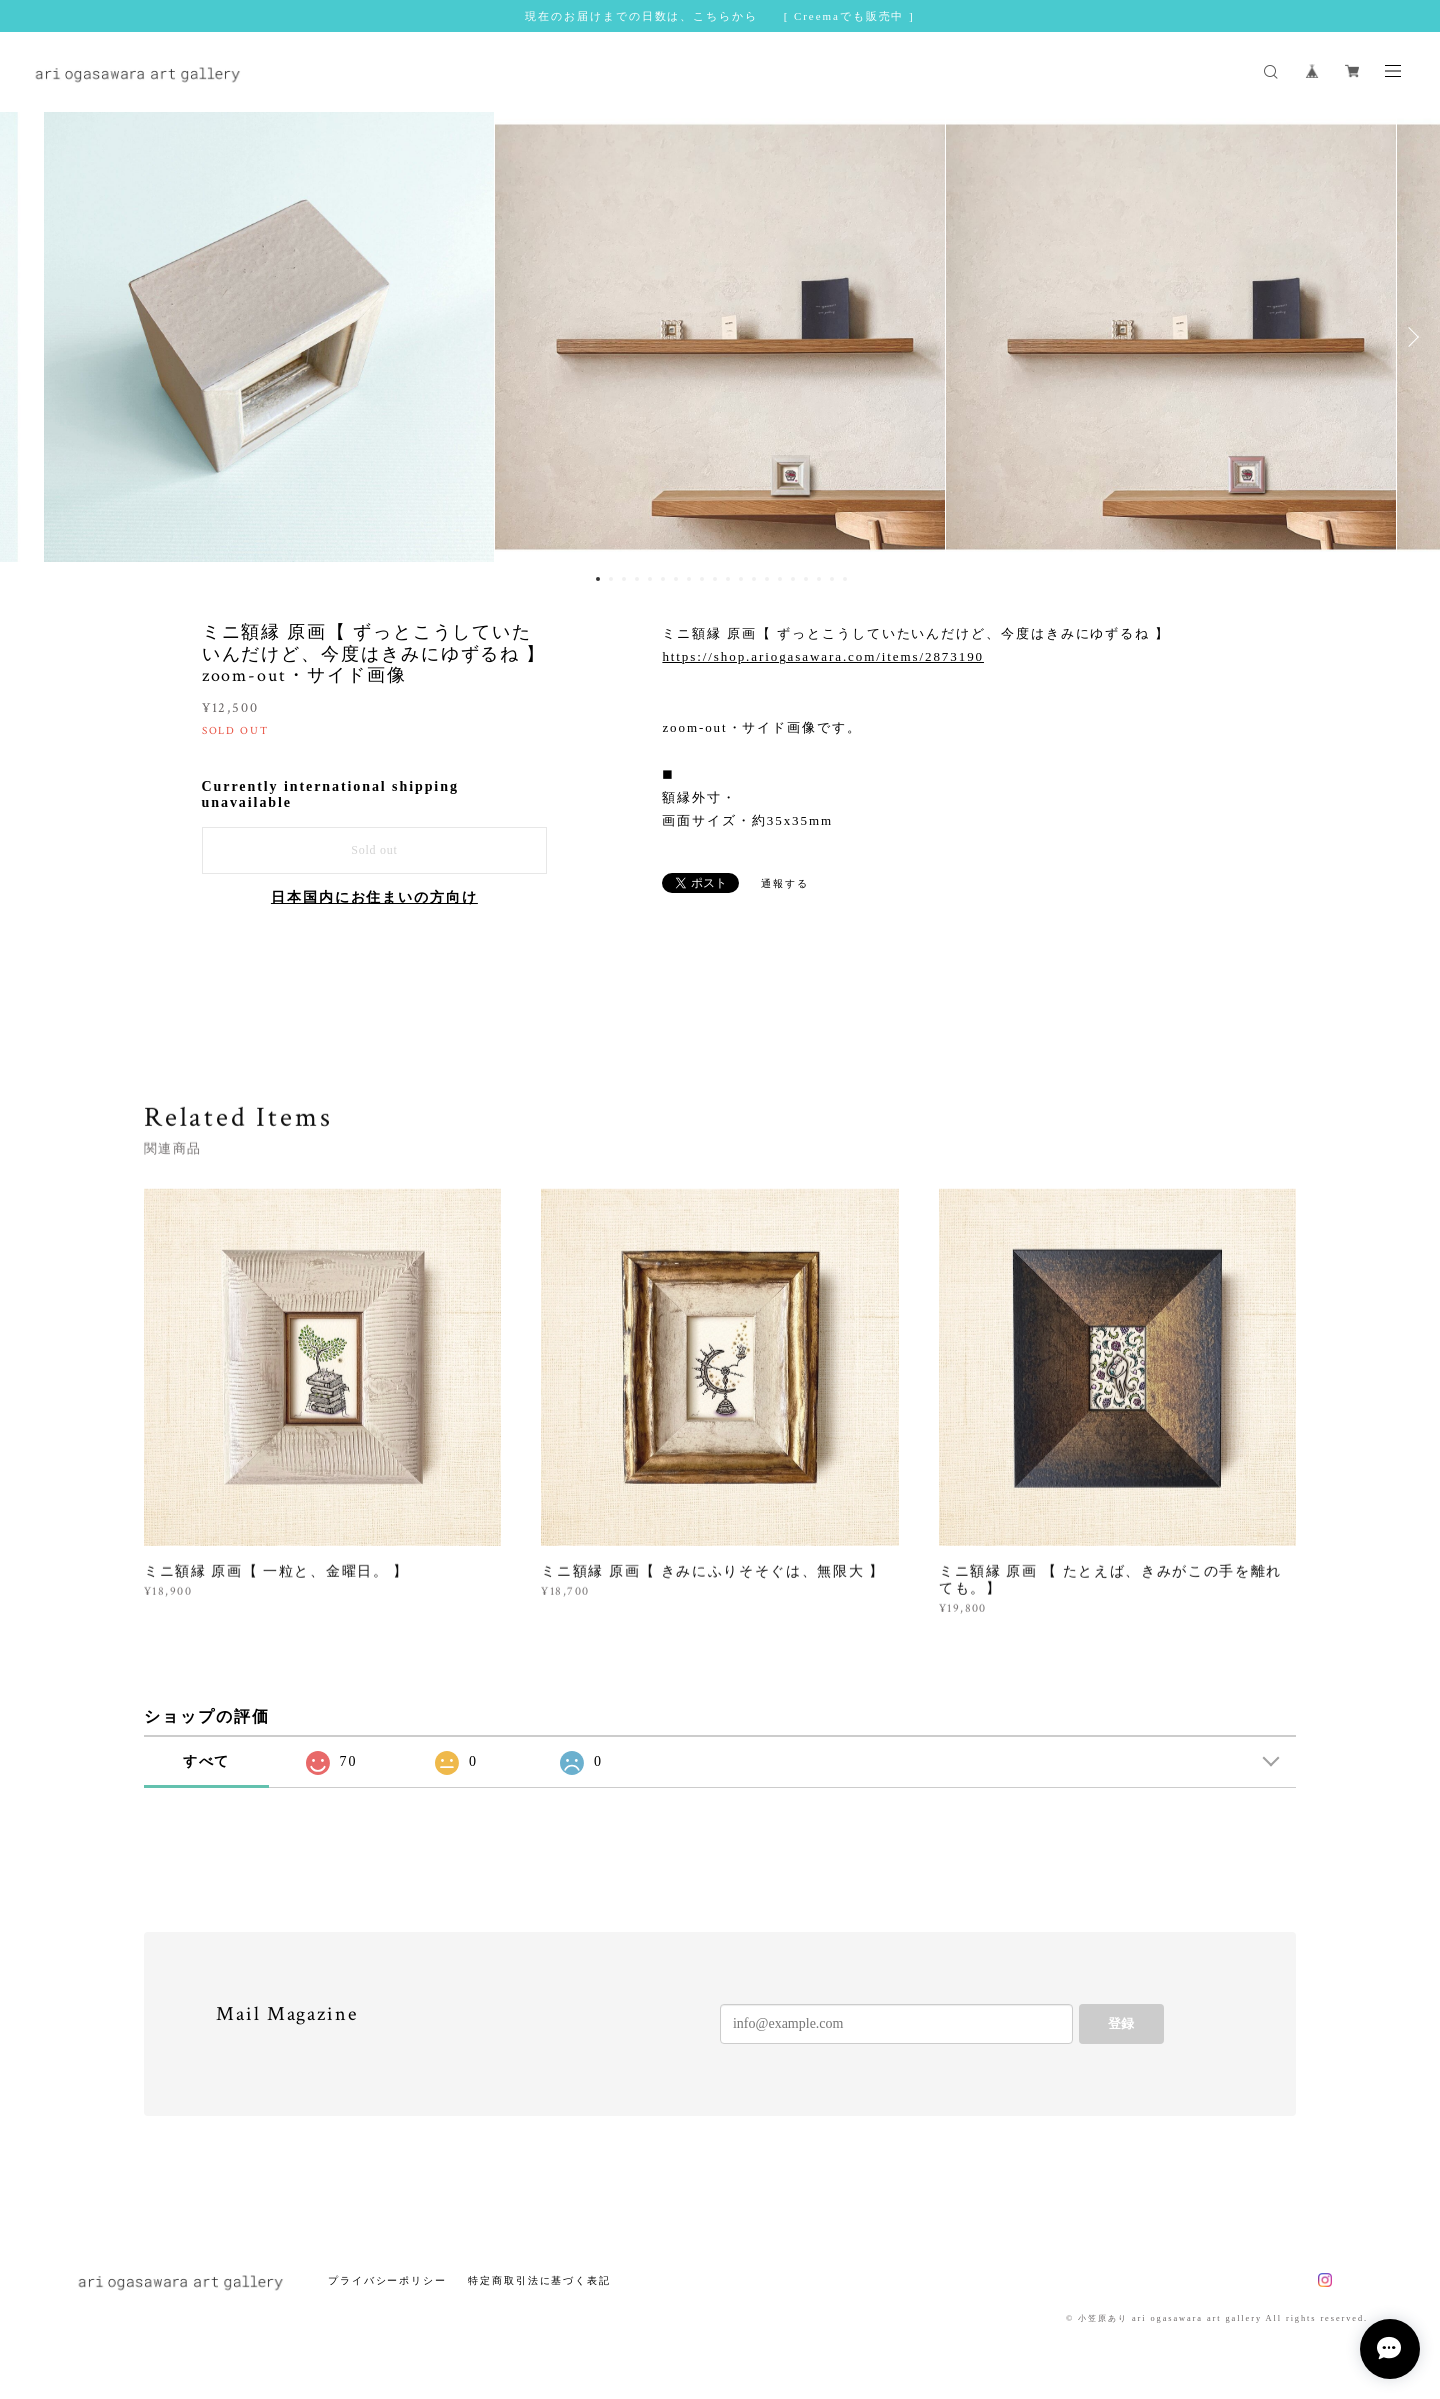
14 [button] (767, 579)
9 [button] (702, 579)
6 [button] (663, 579)
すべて (207, 1761)
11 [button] (728, 579)
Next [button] (1410, 337)
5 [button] (650, 579)
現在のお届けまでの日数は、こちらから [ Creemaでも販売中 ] (719, 16)
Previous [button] (30, 337)
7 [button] (676, 579)
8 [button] (689, 579)
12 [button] (741, 579)
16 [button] (793, 579)
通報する (785, 883)
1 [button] (598, 579)
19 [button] (832, 579)
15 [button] (780, 579)
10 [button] (715, 579)
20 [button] (845, 579)
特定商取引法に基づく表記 (539, 2280)
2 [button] (611, 579)
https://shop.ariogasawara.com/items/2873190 (823, 656)
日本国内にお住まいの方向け (374, 897)
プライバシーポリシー (387, 2280)
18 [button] (819, 579)
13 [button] (754, 579)
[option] (720, 337)
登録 (1121, 2023)
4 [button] (637, 579)
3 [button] (624, 579)
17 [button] (806, 579)
